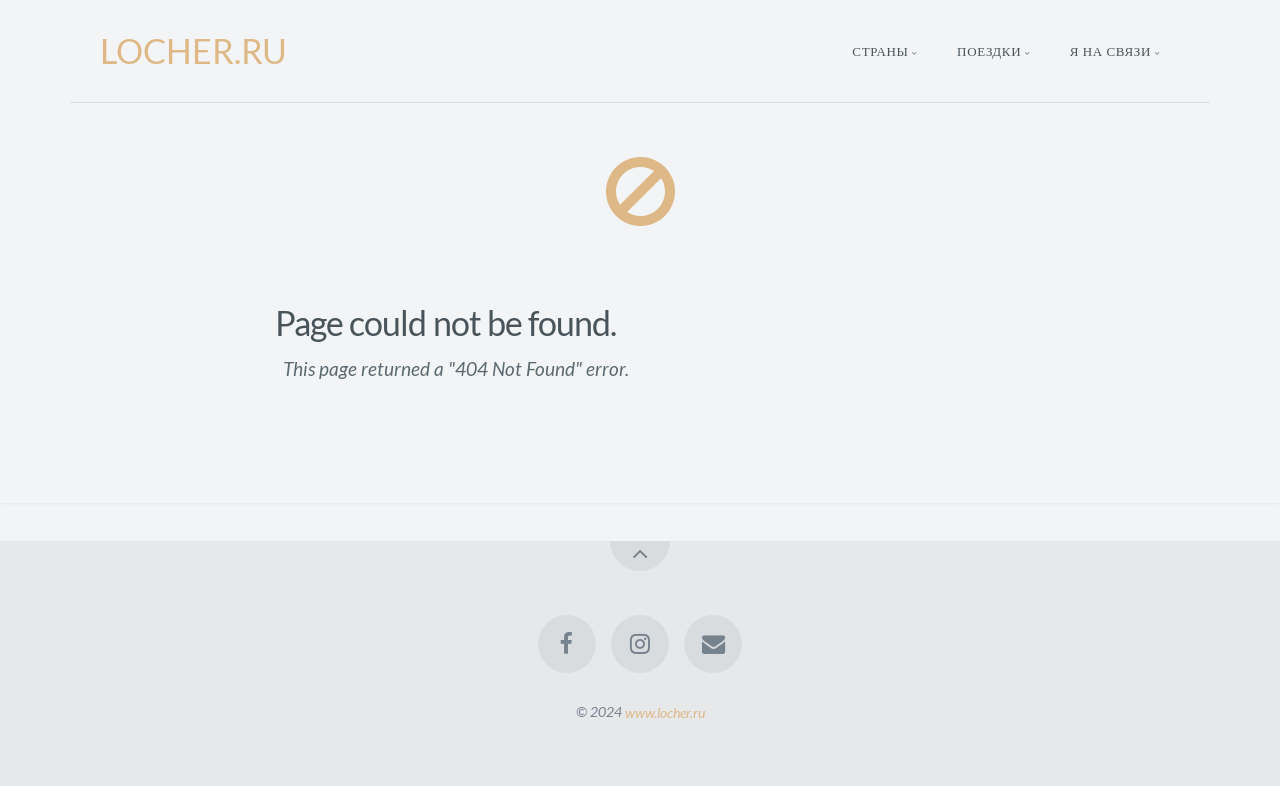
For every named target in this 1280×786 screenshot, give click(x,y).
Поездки (989, 51)
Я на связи (1110, 51)
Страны (880, 51)
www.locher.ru (665, 711)
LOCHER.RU (193, 50)
